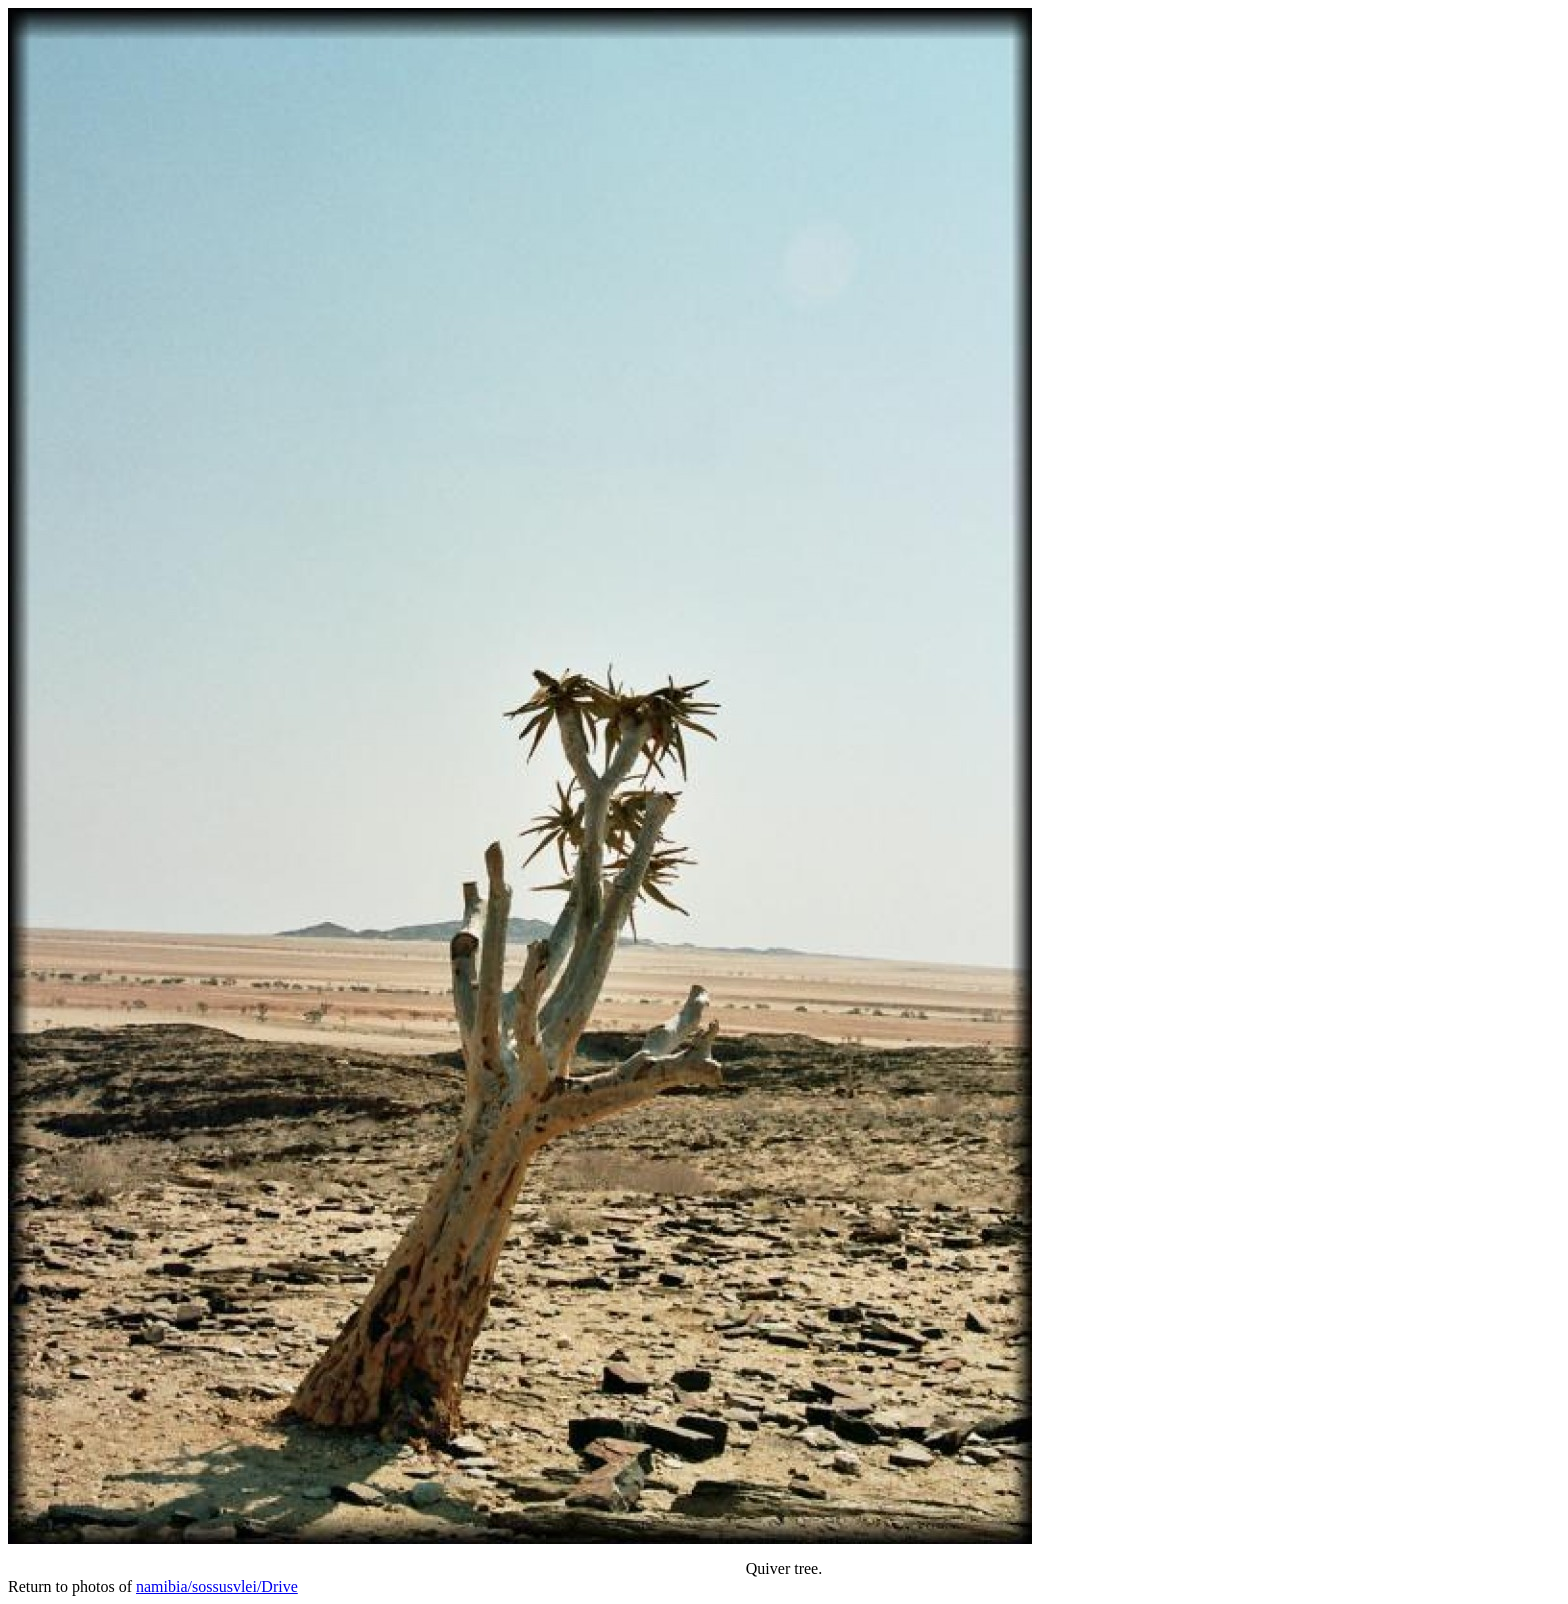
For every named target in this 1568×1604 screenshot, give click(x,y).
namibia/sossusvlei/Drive (217, 1586)
